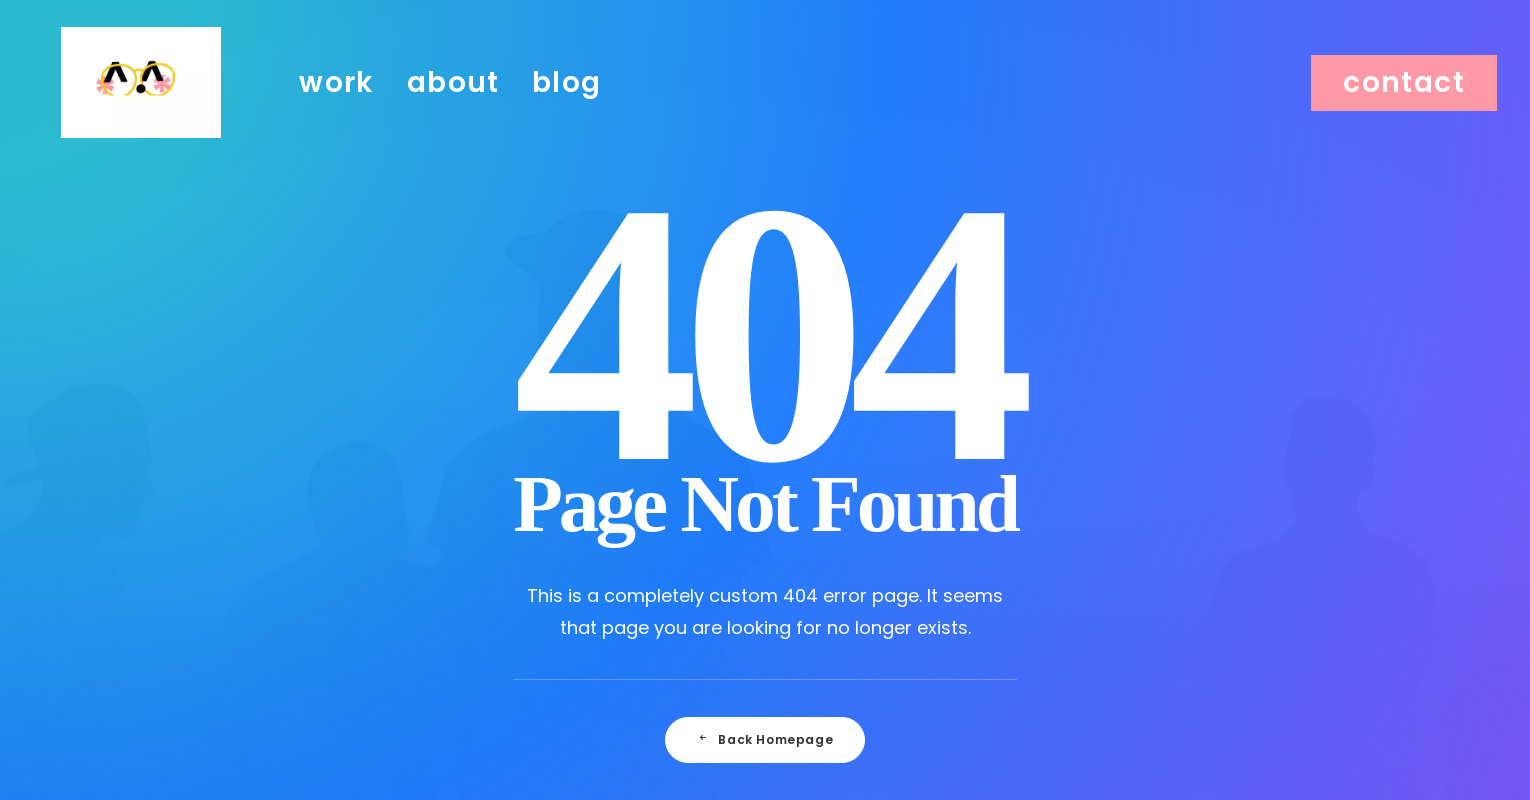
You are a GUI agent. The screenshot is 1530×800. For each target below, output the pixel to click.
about (453, 101)
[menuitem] (337, 102)
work (337, 101)
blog (567, 101)
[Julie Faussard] (141, 102)
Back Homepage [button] (765, 739)
